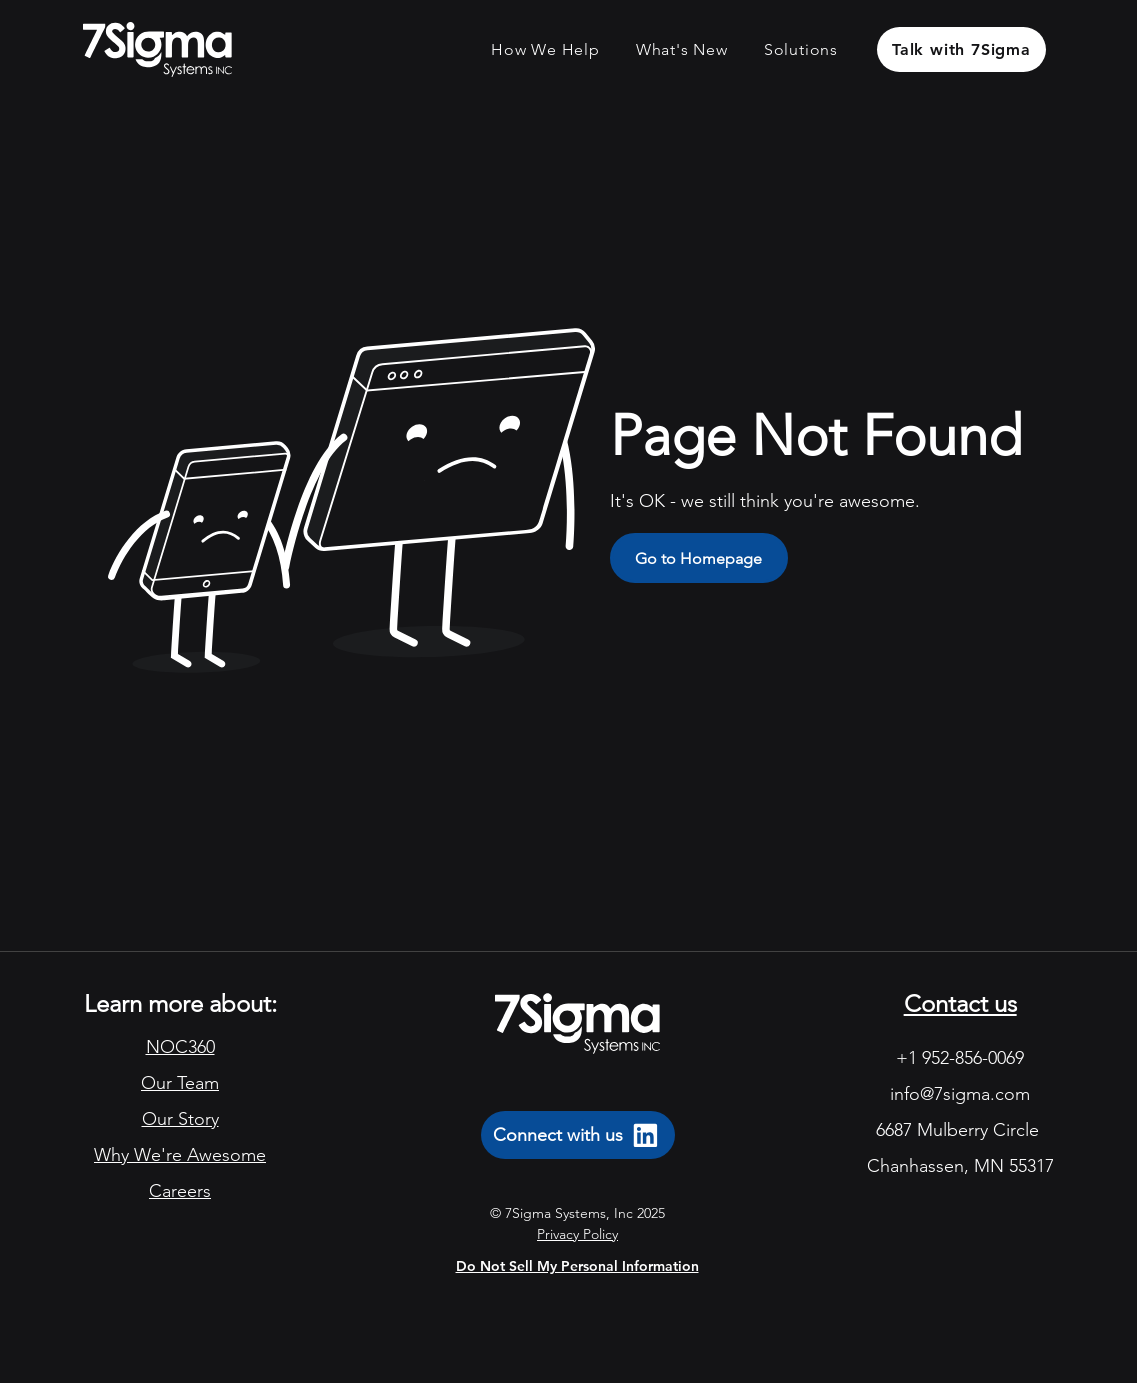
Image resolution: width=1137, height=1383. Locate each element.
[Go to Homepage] (699, 558)
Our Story (180, 1119)
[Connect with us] (578, 1135)
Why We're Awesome (180, 1155)
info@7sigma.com (960, 1094)
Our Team (180, 1083)
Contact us (960, 1003)
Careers (180, 1191)
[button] (545, 49)
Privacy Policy (577, 1234)
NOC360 (180, 1047)
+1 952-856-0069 (960, 1058)
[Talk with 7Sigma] (961, 49)
